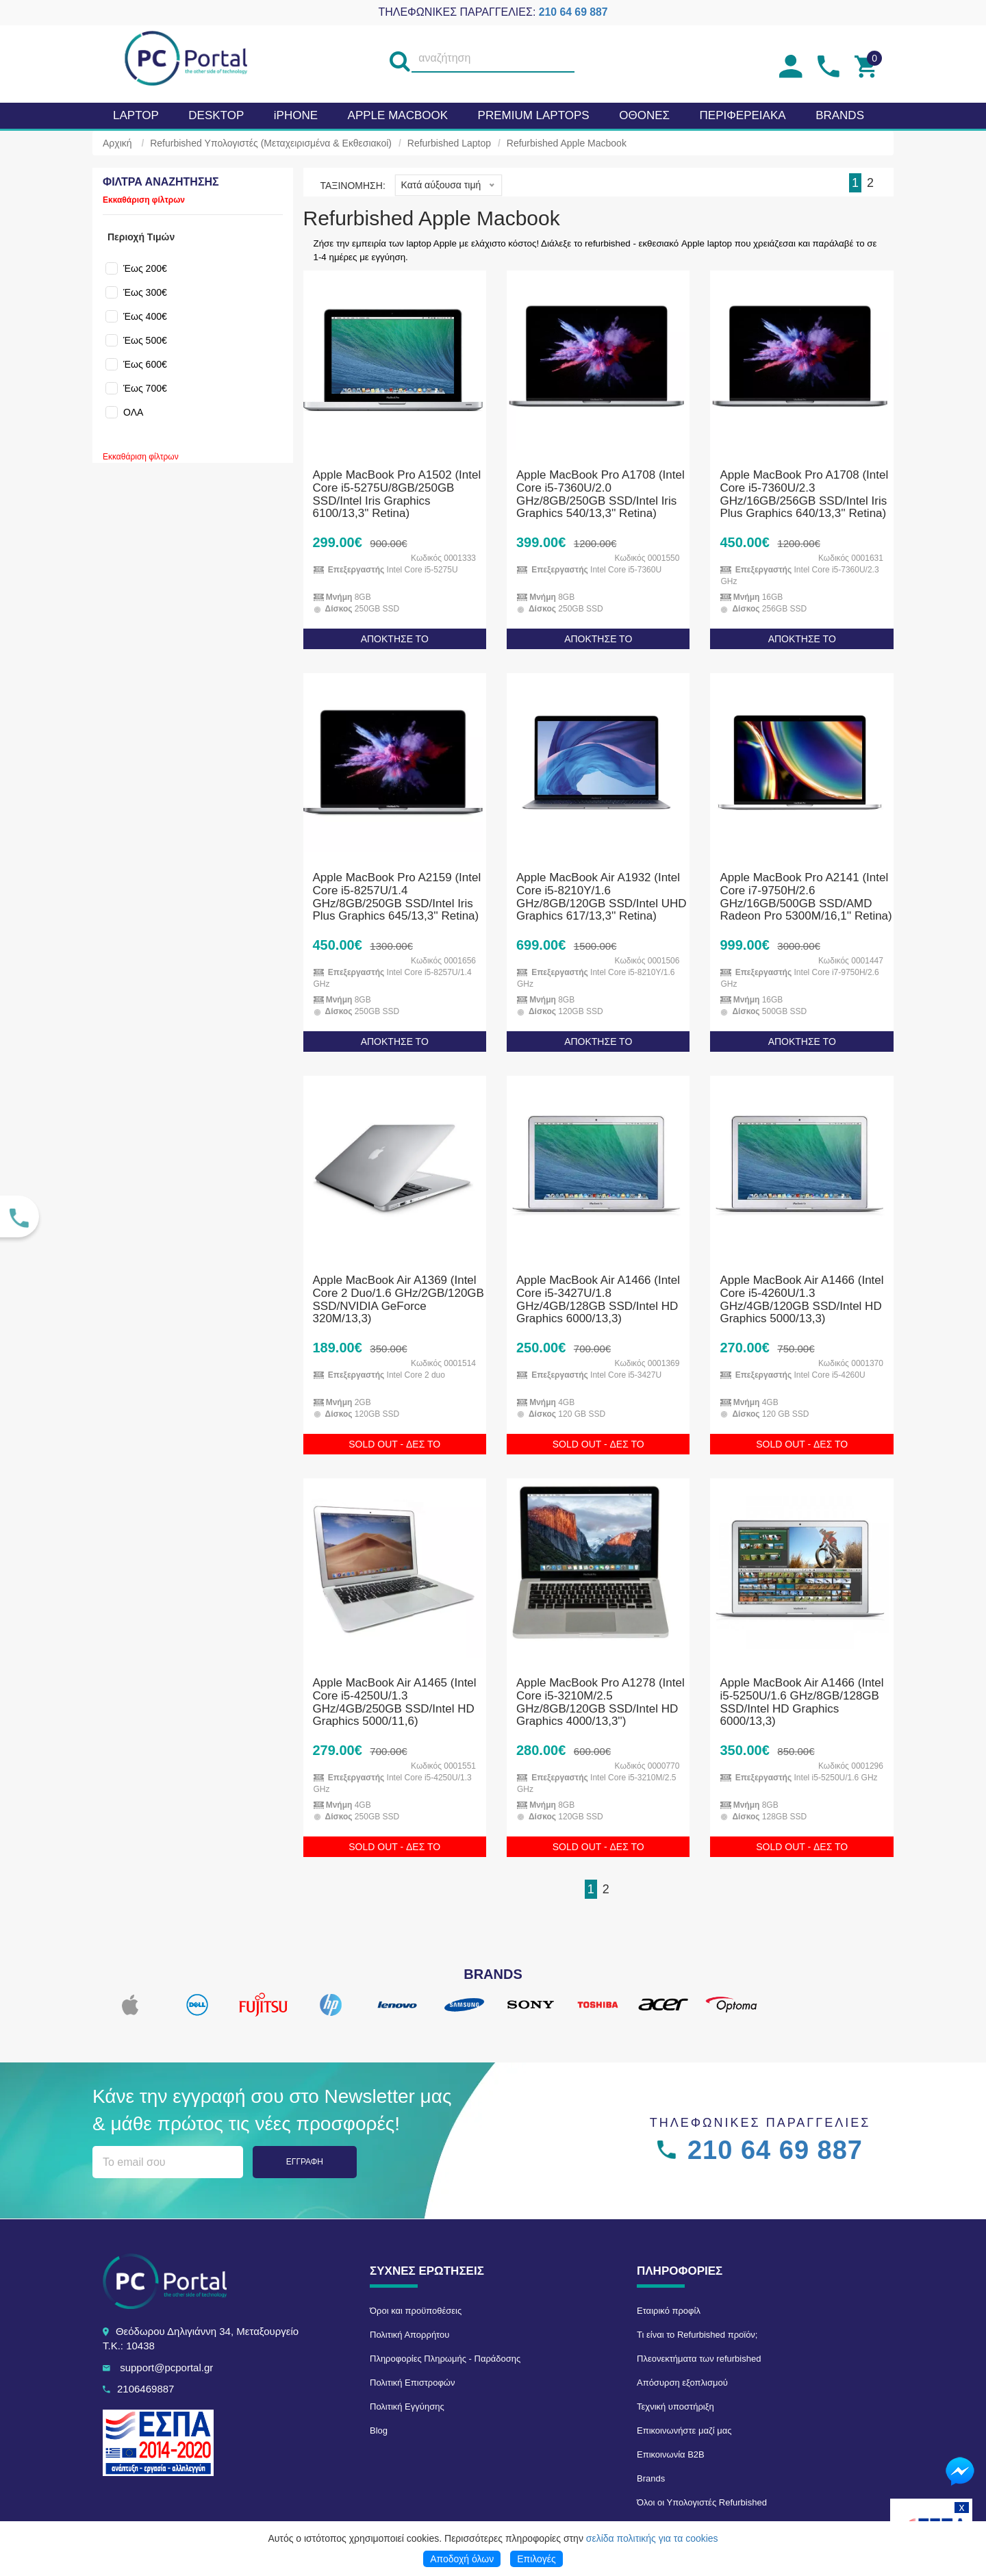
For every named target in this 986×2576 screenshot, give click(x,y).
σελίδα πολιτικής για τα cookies (652, 2538)
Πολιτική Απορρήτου (409, 2334)
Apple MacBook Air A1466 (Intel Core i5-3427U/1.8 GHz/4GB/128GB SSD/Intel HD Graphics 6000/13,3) (598, 1299)
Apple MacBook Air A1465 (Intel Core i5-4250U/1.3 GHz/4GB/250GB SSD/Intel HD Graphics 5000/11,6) (395, 1702)
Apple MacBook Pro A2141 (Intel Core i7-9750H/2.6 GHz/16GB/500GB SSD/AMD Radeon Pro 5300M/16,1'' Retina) (806, 896)
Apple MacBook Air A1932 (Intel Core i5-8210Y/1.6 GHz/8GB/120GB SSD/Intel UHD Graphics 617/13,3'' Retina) (601, 896)
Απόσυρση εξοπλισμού (682, 2382)
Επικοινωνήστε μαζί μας (684, 2430)
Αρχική (117, 143)
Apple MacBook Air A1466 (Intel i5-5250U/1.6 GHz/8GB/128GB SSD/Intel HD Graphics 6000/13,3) (801, 1702)
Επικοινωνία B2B (671, 2454)
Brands (651, 2478)
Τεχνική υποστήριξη (675, 2406)
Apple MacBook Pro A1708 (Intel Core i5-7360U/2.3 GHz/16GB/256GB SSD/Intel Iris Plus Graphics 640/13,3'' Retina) (804, 494)
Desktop (216, 115)
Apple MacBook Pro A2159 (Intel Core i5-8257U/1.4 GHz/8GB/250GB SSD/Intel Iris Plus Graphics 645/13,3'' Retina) (397, 896)
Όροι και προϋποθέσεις (416, 2311)
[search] (399, 59)
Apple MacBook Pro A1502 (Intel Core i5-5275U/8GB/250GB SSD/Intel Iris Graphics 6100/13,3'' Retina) (397, 494)
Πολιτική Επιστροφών (412, 2382)
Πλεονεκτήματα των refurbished (699, 2358)
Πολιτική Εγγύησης (407, 2406)
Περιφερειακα (743, 115)
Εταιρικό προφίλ (668, 2311)
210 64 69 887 (573, 12)
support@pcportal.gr (166, 2367)
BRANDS (840, 115)
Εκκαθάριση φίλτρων (144, 200)
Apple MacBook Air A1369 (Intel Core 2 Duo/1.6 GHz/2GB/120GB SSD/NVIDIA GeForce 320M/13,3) (398, 1299)
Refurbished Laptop (449, 143)
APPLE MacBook (398, 115)
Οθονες (644, 115)
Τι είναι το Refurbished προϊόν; (697, 2334)
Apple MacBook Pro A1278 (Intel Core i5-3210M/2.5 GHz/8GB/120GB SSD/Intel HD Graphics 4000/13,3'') (600, 1702)
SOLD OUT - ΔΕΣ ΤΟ (394, 1444)
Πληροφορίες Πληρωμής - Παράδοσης (445, 2358)
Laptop (136, 115)
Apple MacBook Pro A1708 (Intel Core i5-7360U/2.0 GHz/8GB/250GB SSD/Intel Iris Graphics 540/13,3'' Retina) (600, 494)
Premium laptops (534, 115)
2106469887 (145, 2389)
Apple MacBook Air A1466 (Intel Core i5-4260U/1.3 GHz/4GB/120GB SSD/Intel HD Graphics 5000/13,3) (801, 1299)
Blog (379, 2430)
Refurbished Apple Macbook (567, 143)
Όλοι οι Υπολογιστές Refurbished (702, 2502)
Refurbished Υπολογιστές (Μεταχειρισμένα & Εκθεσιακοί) (271, 143)
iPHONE (296, 115)
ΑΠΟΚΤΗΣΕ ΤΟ (395, 638)
